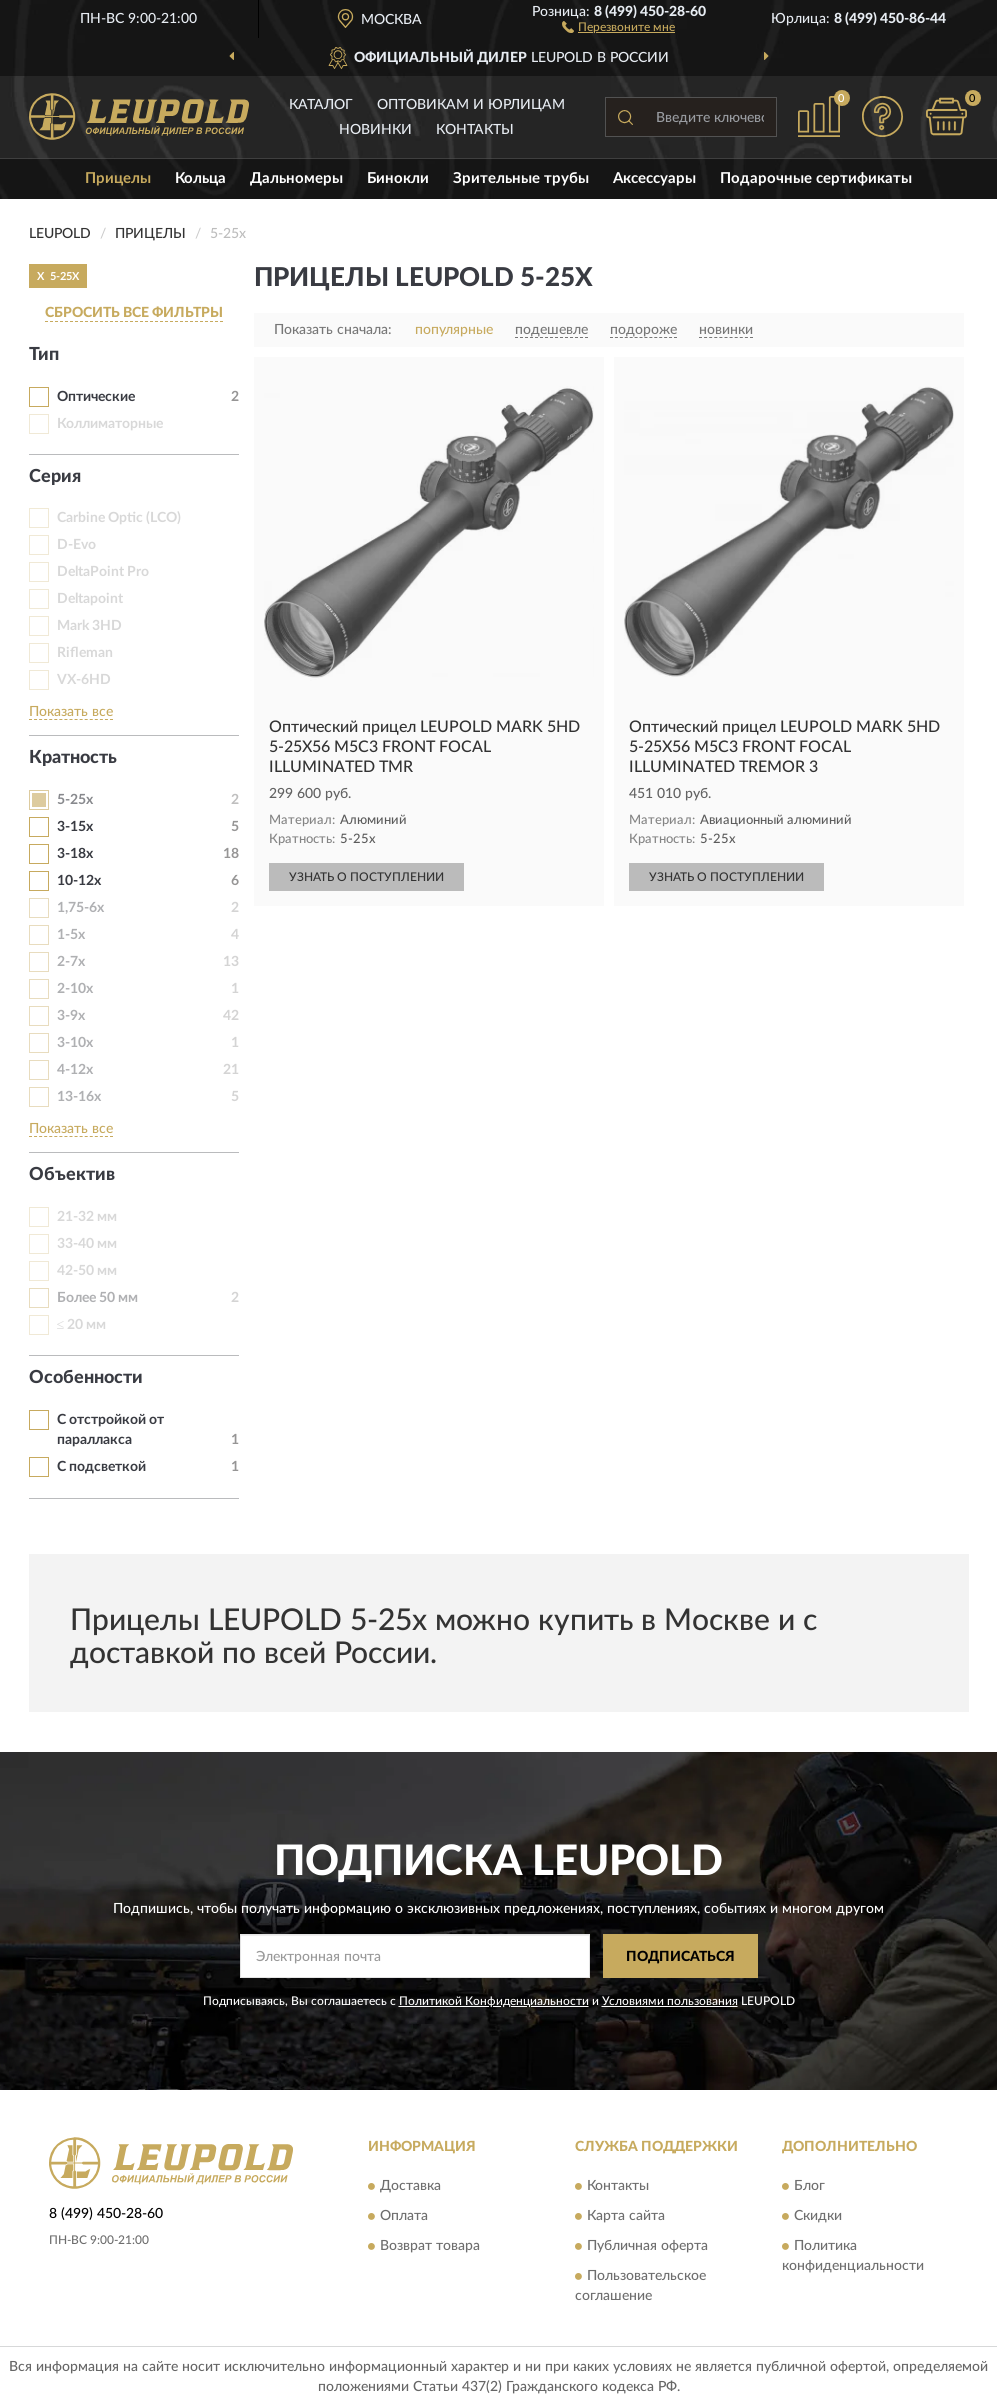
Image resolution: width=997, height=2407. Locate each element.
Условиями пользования (670, 2001)
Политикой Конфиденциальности (494, 2001)
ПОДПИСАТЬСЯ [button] (680, 1957)
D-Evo (76, 545)
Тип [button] (44, 355)
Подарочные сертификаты (816, 178)
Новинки (375, 130)
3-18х (75, 854)
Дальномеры (296, 178)
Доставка (410, 2186)
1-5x (71, 935)
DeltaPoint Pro (103, 572)
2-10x (75, 989)
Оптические (96, 397)
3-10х (75, 1043)
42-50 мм (87, 1271)
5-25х (75, 800)
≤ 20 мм (82, 1325)
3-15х (75, 827)
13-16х (79, 1097)
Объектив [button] (72, 1175)
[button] (618, 26)
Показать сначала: (333, 330)
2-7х (71, 962)
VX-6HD (84, 680)
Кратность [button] (73, 758)
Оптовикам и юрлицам (471, 105)
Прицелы (118, 178)
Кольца (200, 178)
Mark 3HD (89, 626)
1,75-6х (80, 908)
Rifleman (85, 653)
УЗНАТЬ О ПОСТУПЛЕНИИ (366, 877)
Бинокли (398, 178)
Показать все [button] (71, 712)
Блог (809, 2186)
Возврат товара (430, 2246)
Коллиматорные (110, 424)
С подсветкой (101, 1467)
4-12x (75, 1070)
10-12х (79, 881)
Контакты (475, 130)
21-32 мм (87, 1217)
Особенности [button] (86, 1378)
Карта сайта (626, 2216)
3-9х (71, 1016)
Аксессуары (654, 178)
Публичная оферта (647, 2246)
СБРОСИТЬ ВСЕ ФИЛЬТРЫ (134, 313)
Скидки (818, 2216)
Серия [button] (55, 477)
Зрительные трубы (521, 178)
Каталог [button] (321, 105)
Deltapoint (90, 599)
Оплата (404, 2216)
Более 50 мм (97, 1298)
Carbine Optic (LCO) (119, 518)
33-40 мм (87, 1244)
